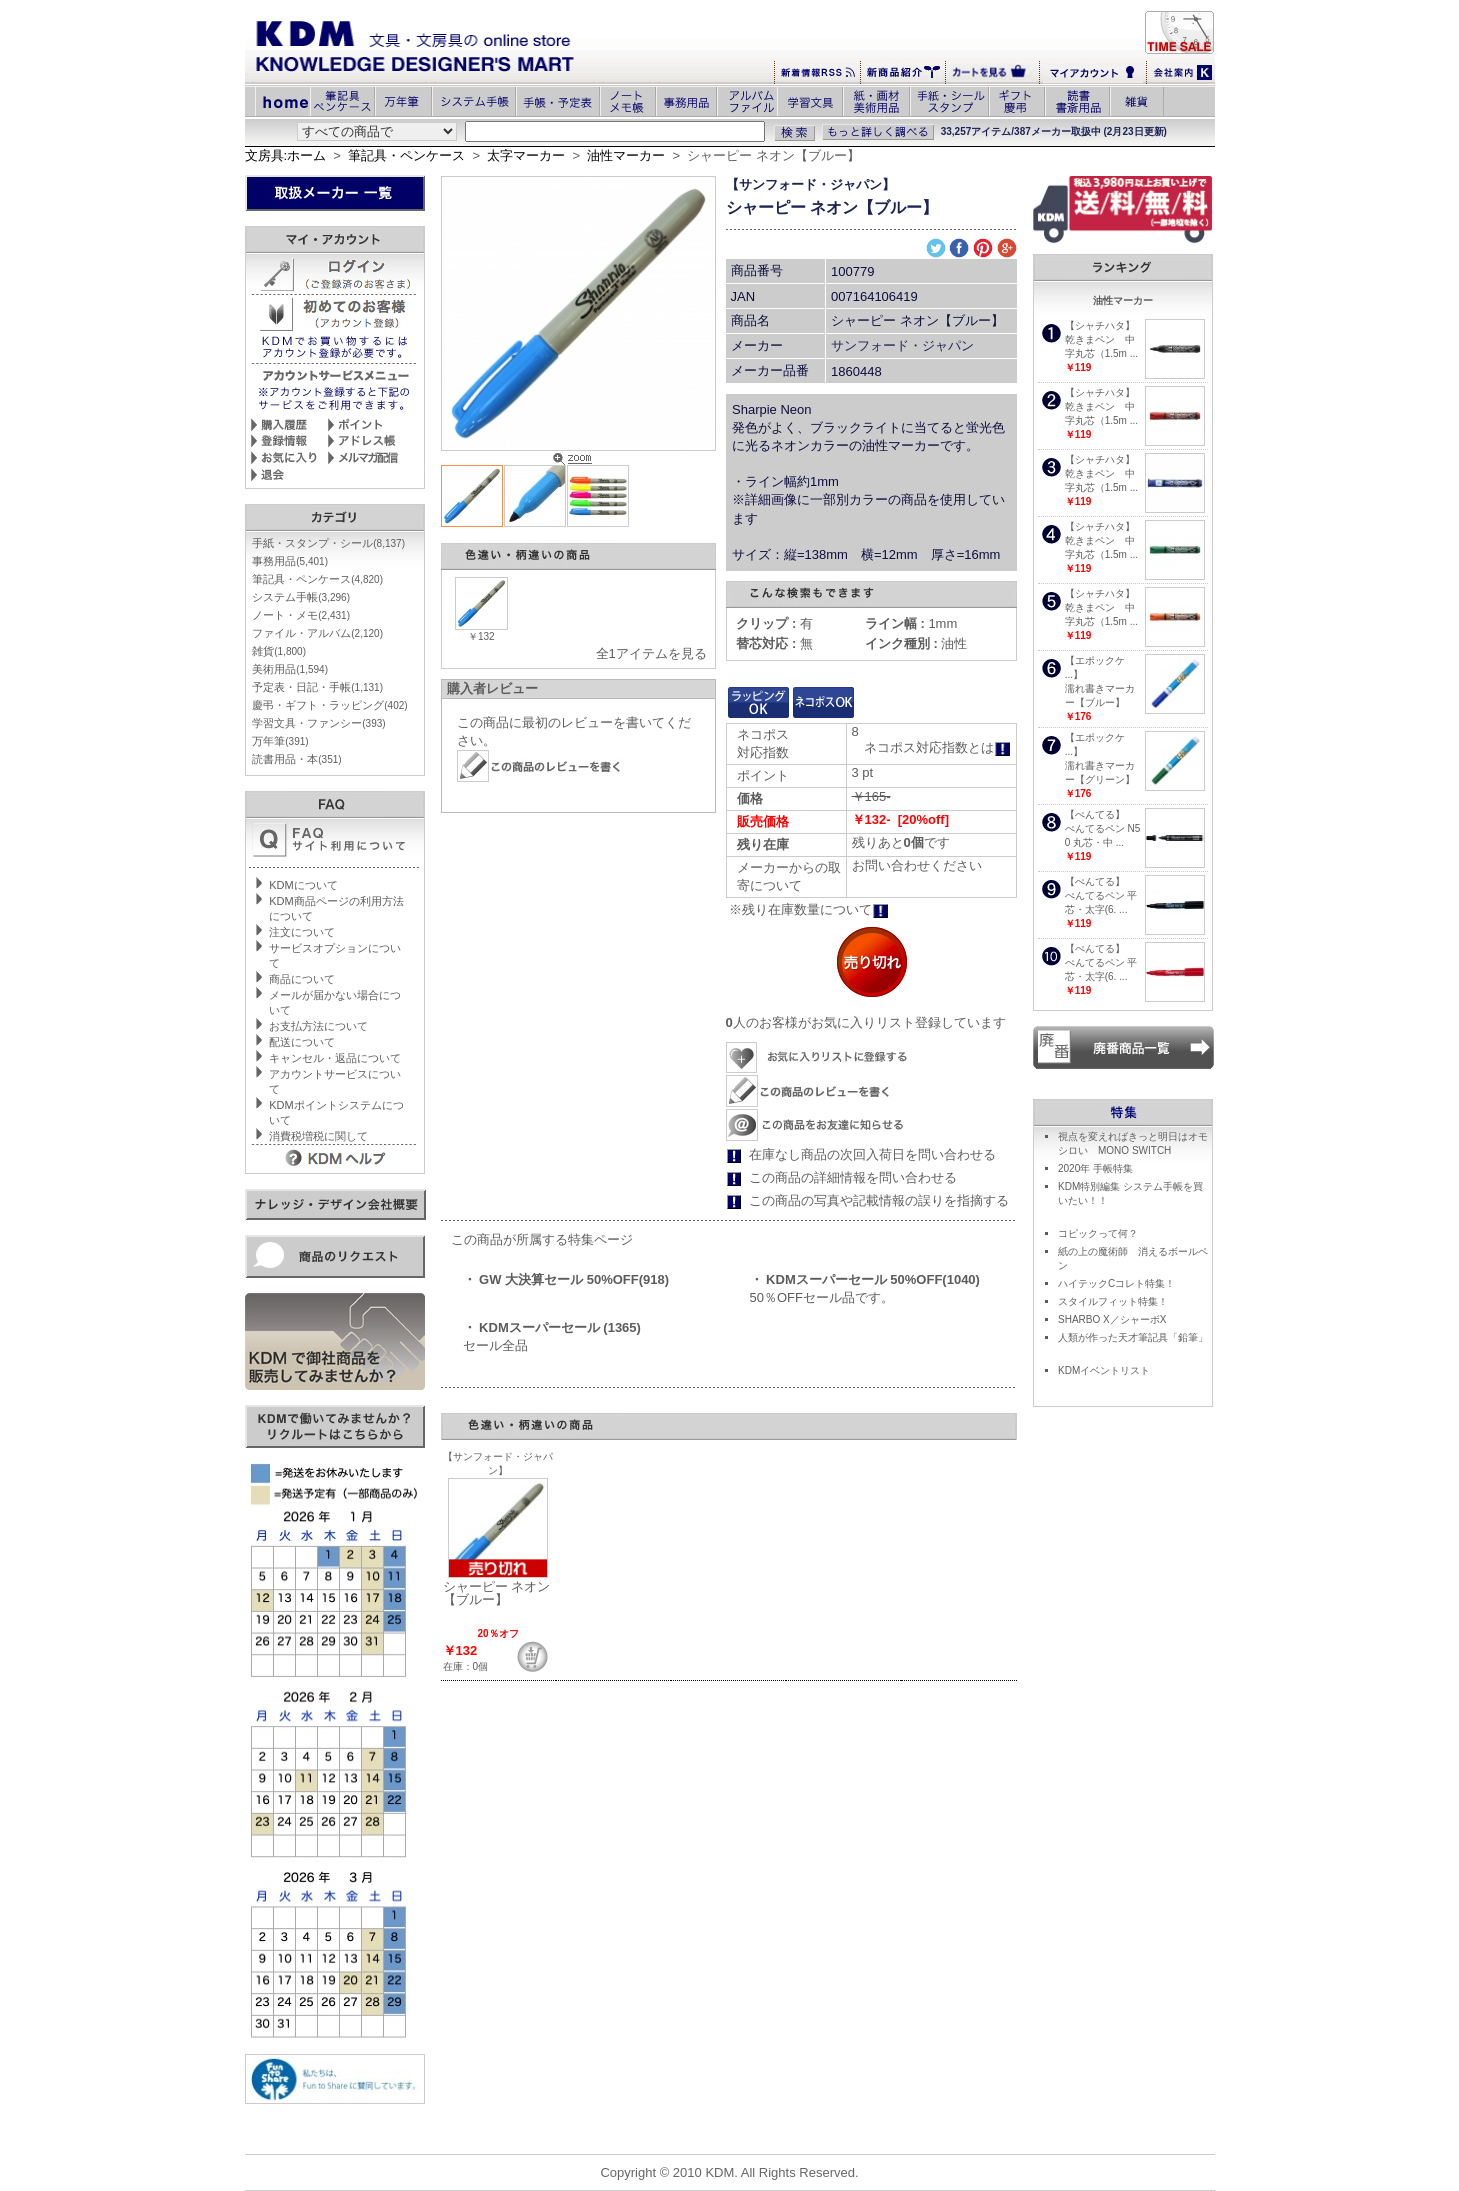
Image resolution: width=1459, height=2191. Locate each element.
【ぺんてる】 (1095, 814)
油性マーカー (626, 155)
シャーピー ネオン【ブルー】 (497, 1593)
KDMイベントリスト (1104, 1370)
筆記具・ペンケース (406, 155)
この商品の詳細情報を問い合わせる (853, 1177)
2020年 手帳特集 (1095, 1168)
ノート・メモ (301, 615)
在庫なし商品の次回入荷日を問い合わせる (872, 1154)
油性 (916, 643)
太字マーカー (526, 155)
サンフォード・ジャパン (902, 345)
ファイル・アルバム (317, 633)
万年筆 (280, 741)
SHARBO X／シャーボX (1112, 1319)
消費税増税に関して (318, 1136)
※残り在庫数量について (809, 909)
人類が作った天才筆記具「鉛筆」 (1133, 1337)
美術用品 (290, 669)
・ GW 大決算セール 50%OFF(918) (566, 1279)
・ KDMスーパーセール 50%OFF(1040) (865, 1279)
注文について (302, 932)
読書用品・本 (296, 759)
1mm (911, 623)
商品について (302, 979)
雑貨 (279, 651)
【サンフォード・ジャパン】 (810, 184)
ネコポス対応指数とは (937, 747)
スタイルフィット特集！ (1113, 1301)
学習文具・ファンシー (318, 723)
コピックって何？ (1098, 1233)
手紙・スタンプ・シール (328, 543)
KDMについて (303, 885)
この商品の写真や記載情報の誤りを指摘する (879, 1200)
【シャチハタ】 (1100, 325)
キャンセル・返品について (335, 1058)
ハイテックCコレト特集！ (1116, 1283)
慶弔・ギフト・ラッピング (329, 705)
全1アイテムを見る (651, 653)
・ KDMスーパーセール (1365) (552, 1327)
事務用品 (290, 561)
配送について (302, 1042)
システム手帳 (301, 597)
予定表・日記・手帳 (317, 687)
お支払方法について (318, 1026)
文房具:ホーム (286, 155)
